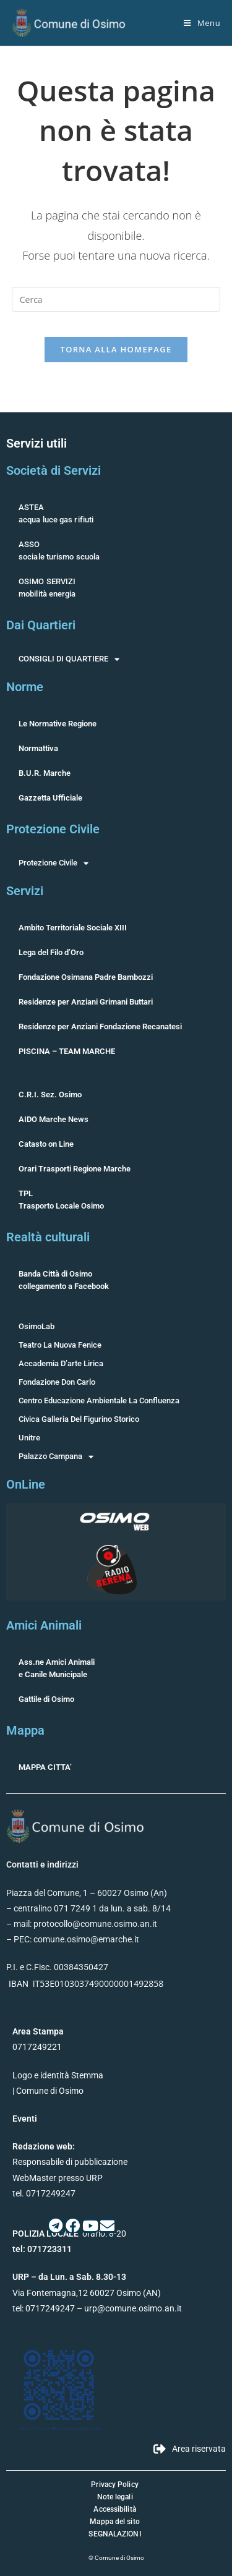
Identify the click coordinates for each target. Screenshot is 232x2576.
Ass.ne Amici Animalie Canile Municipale (57, 1668)
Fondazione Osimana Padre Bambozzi (86, 977)
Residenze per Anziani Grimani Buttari (86, 1001)
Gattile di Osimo (46, 1699)
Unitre (29, 1437)
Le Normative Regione (58, 723)
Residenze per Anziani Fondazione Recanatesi (100, 1026)
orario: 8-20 (69, 2233)
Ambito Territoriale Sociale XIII (73, 927)
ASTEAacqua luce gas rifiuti (56, 513)
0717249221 (37, 2047)
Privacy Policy (114, 2484)
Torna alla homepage (116, 349)
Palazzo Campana (56, 1456)
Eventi (24, 2118)
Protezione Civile (53, 863)
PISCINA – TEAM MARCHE (67, 1051)
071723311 (49, 2249)
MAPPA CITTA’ (45, 1767)
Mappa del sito (114, 2521)
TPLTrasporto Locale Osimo (61, 1199)
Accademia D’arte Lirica (61, 1363)
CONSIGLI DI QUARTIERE (69, 659)
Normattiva (38, 748)
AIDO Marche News (53, 1119)
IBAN (18, 1984)
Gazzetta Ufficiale (50, 797)
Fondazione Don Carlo (57, 1382)
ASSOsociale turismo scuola (59, 550)
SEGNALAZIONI (114, 2534)
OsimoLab (36, 1326)
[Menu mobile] (202, 22)
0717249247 (50, 2308)
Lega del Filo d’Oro (51, 952)
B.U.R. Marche (45, 773)
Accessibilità (114, 2509)
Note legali (115, 2497)
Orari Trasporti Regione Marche (75, 1168)
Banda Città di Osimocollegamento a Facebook (64, 1280)
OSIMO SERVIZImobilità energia (47, 587)
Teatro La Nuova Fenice (60, 1345)
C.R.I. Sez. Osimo (50, 1094)
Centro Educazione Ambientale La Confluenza (99, 1400)
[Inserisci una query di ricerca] (116, 299)
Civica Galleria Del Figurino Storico (79, 1419)
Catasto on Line (46, 1144)
